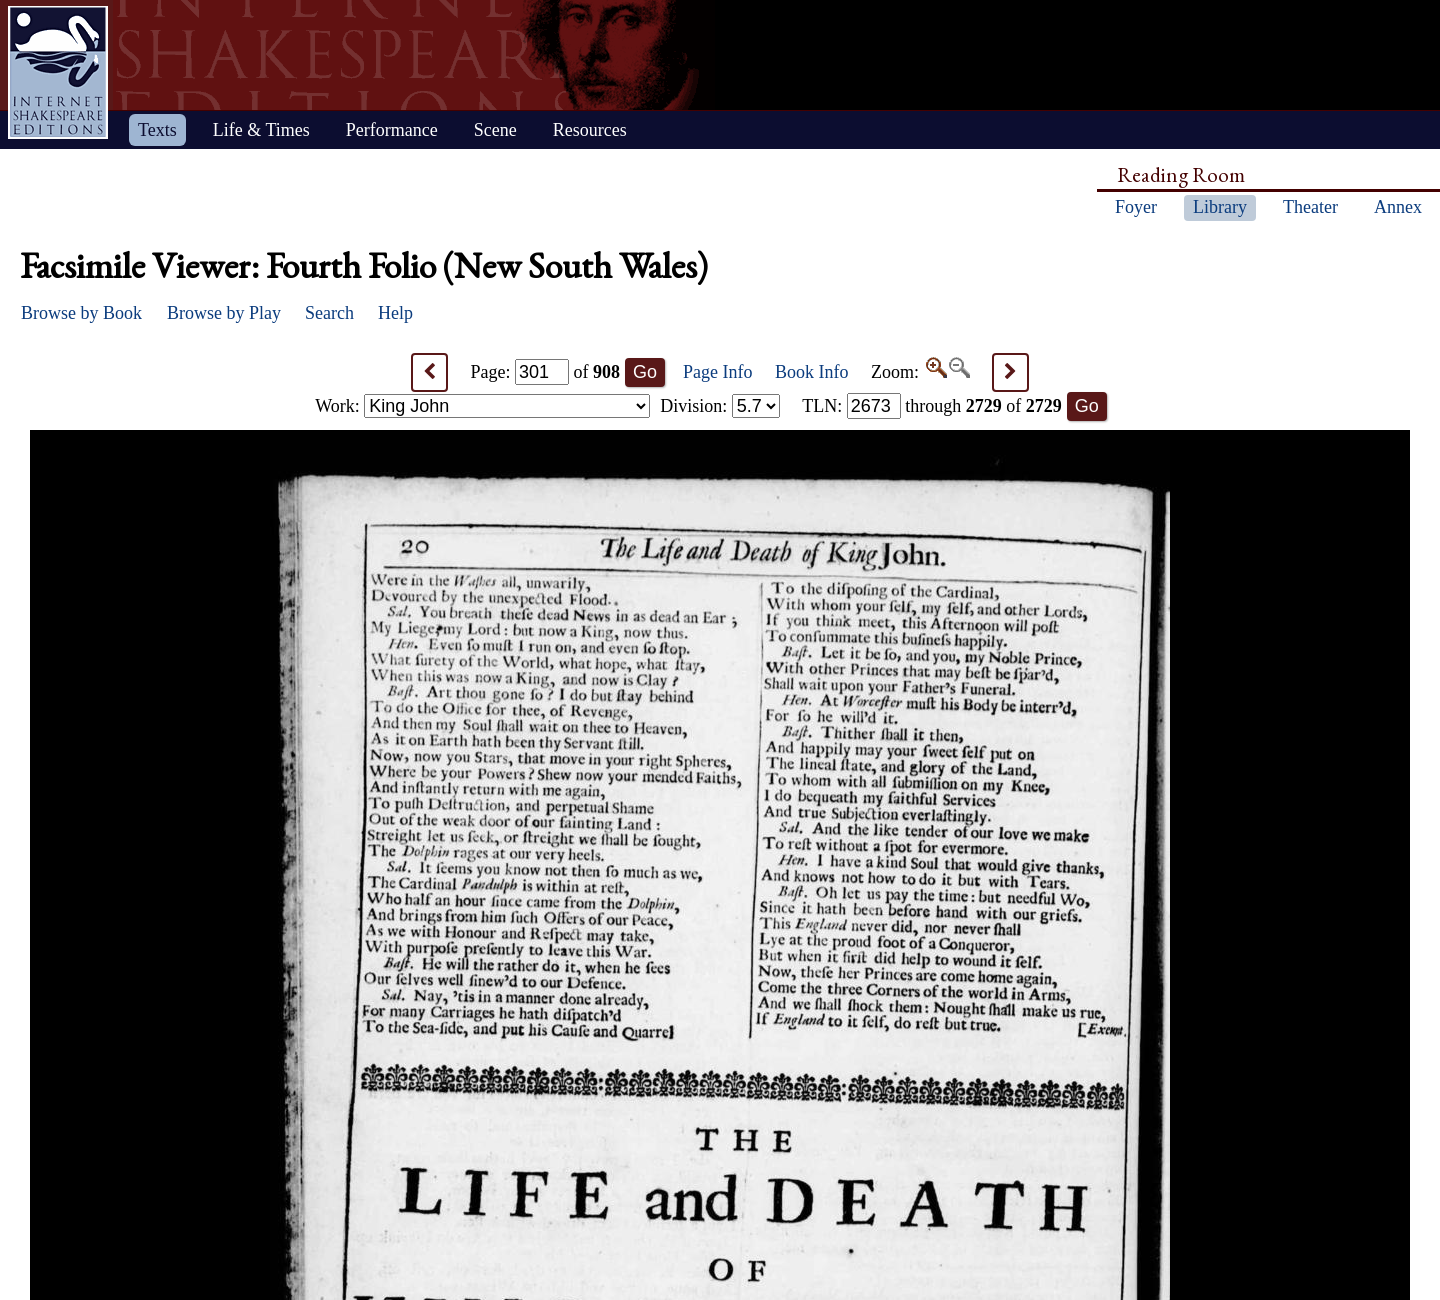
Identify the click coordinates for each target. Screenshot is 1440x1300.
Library (1220, 207)
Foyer (1136, 207)
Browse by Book (81, 313)
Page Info (717, 372)
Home (58, 72)
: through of (932, 406)
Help (395, 313)
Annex (1398, 207)
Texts (157, 130)
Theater (1310, 207)
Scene (495, 130)
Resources (590, 130)
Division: (720, 406)
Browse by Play (224, 313)
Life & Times (261, 130)
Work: (482, 406)
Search (329, 313)
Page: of (546, 372)
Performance (392, 130)
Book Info (812, 372)
